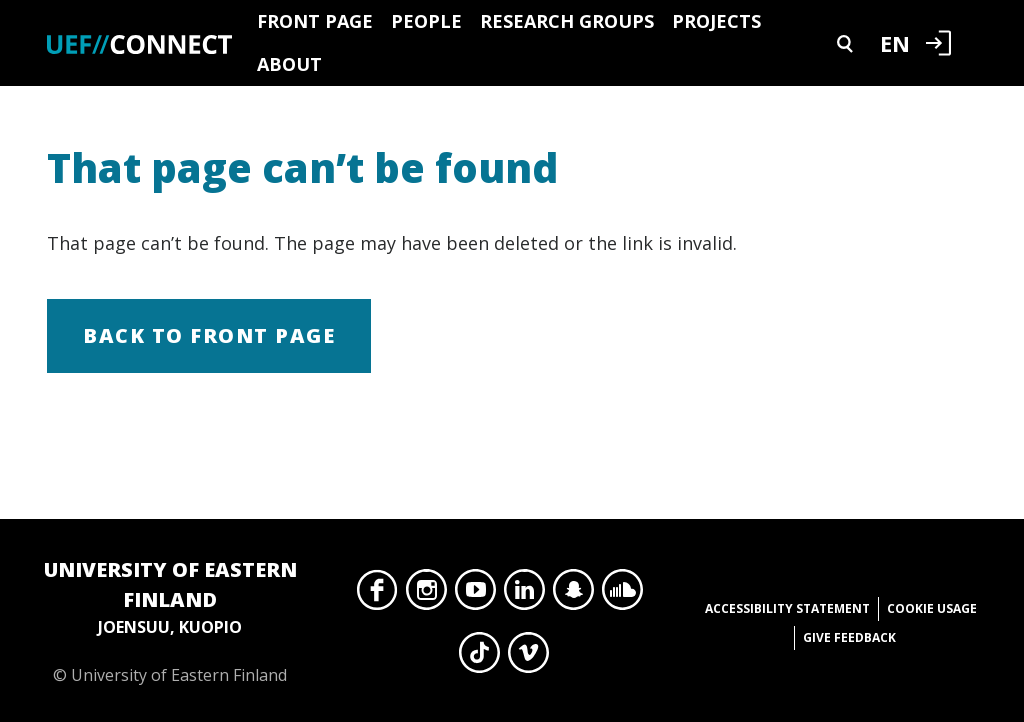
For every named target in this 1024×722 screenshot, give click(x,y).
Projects (716, 21)
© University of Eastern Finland (170, 620)
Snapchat (573, 595)
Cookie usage (932, 608)
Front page (315, 21)
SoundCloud (622, 595)
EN (895, 43)
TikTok (479, 658)
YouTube (475, 595)
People (426, 21)
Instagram (426, 595)
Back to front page (209, 335)
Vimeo (528, 658)
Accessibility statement (787, 608)
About (289, 64)
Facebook (377, 595)
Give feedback (849, 637)
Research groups (567, 21)
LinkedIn (524, 595)
